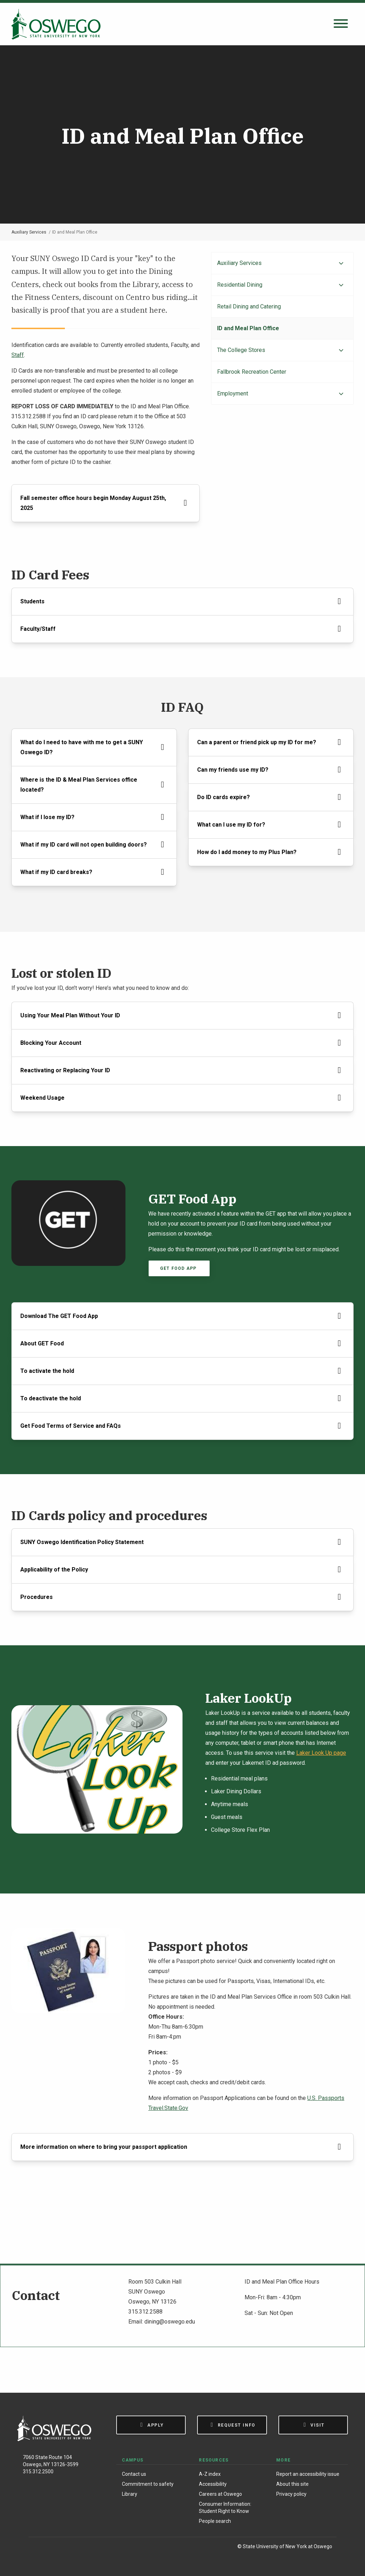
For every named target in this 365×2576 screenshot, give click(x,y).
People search (215, 2521)
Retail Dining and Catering (249, 306)
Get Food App (179, 1268)
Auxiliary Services (28, 232)
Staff (17, 355)
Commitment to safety (148, 2484)
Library (129, 2494)
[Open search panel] (341, 24)
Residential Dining (239, 284)
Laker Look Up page (321, 1752)
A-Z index (210, 2474)
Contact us (134, 2474)
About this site (292, 2484)
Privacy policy (291, 2494)
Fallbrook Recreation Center (251, 371)
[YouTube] (82, 2547)
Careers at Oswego (220, 2494)
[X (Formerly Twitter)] (68, 2547)
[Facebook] (37, 2547)
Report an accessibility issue (307, 2474)
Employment (232, 393)
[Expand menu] (341, 263)
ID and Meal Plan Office (248, 328)
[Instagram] (53, 2547)
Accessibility (213, 2484)
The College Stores (241, 350)
